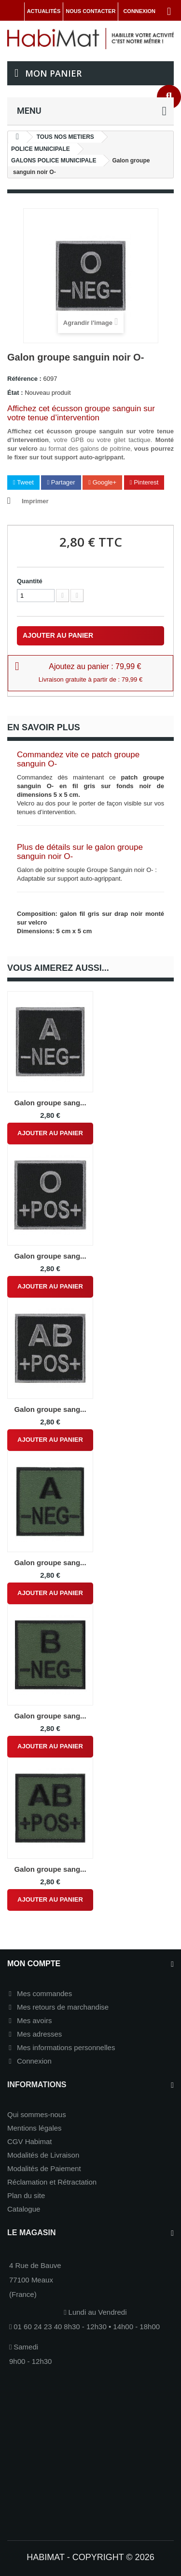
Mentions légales (34, 2128)
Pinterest (144, 482)
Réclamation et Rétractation (52, 2182)
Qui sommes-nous (36, 2114)
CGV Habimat (29, 2141)
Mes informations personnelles (66, 2047)
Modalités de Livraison (43, 2155)
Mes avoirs (34, 2020)
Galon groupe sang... (50, 1103)
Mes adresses (39, 2034)
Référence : (24, 378)
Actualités (44, 11)
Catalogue (23, 2209)
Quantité (29, 581)
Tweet (23, 482)
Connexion (34, 2061)
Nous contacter (90, 11)
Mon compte (33, 1963)
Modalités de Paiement (44, 2168)
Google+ (102, 482)
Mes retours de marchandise (63, 2007)
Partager (61, 482)
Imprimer (35, 501)
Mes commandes (44, 1993)
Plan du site (26, 2195)
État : (15, 392)
